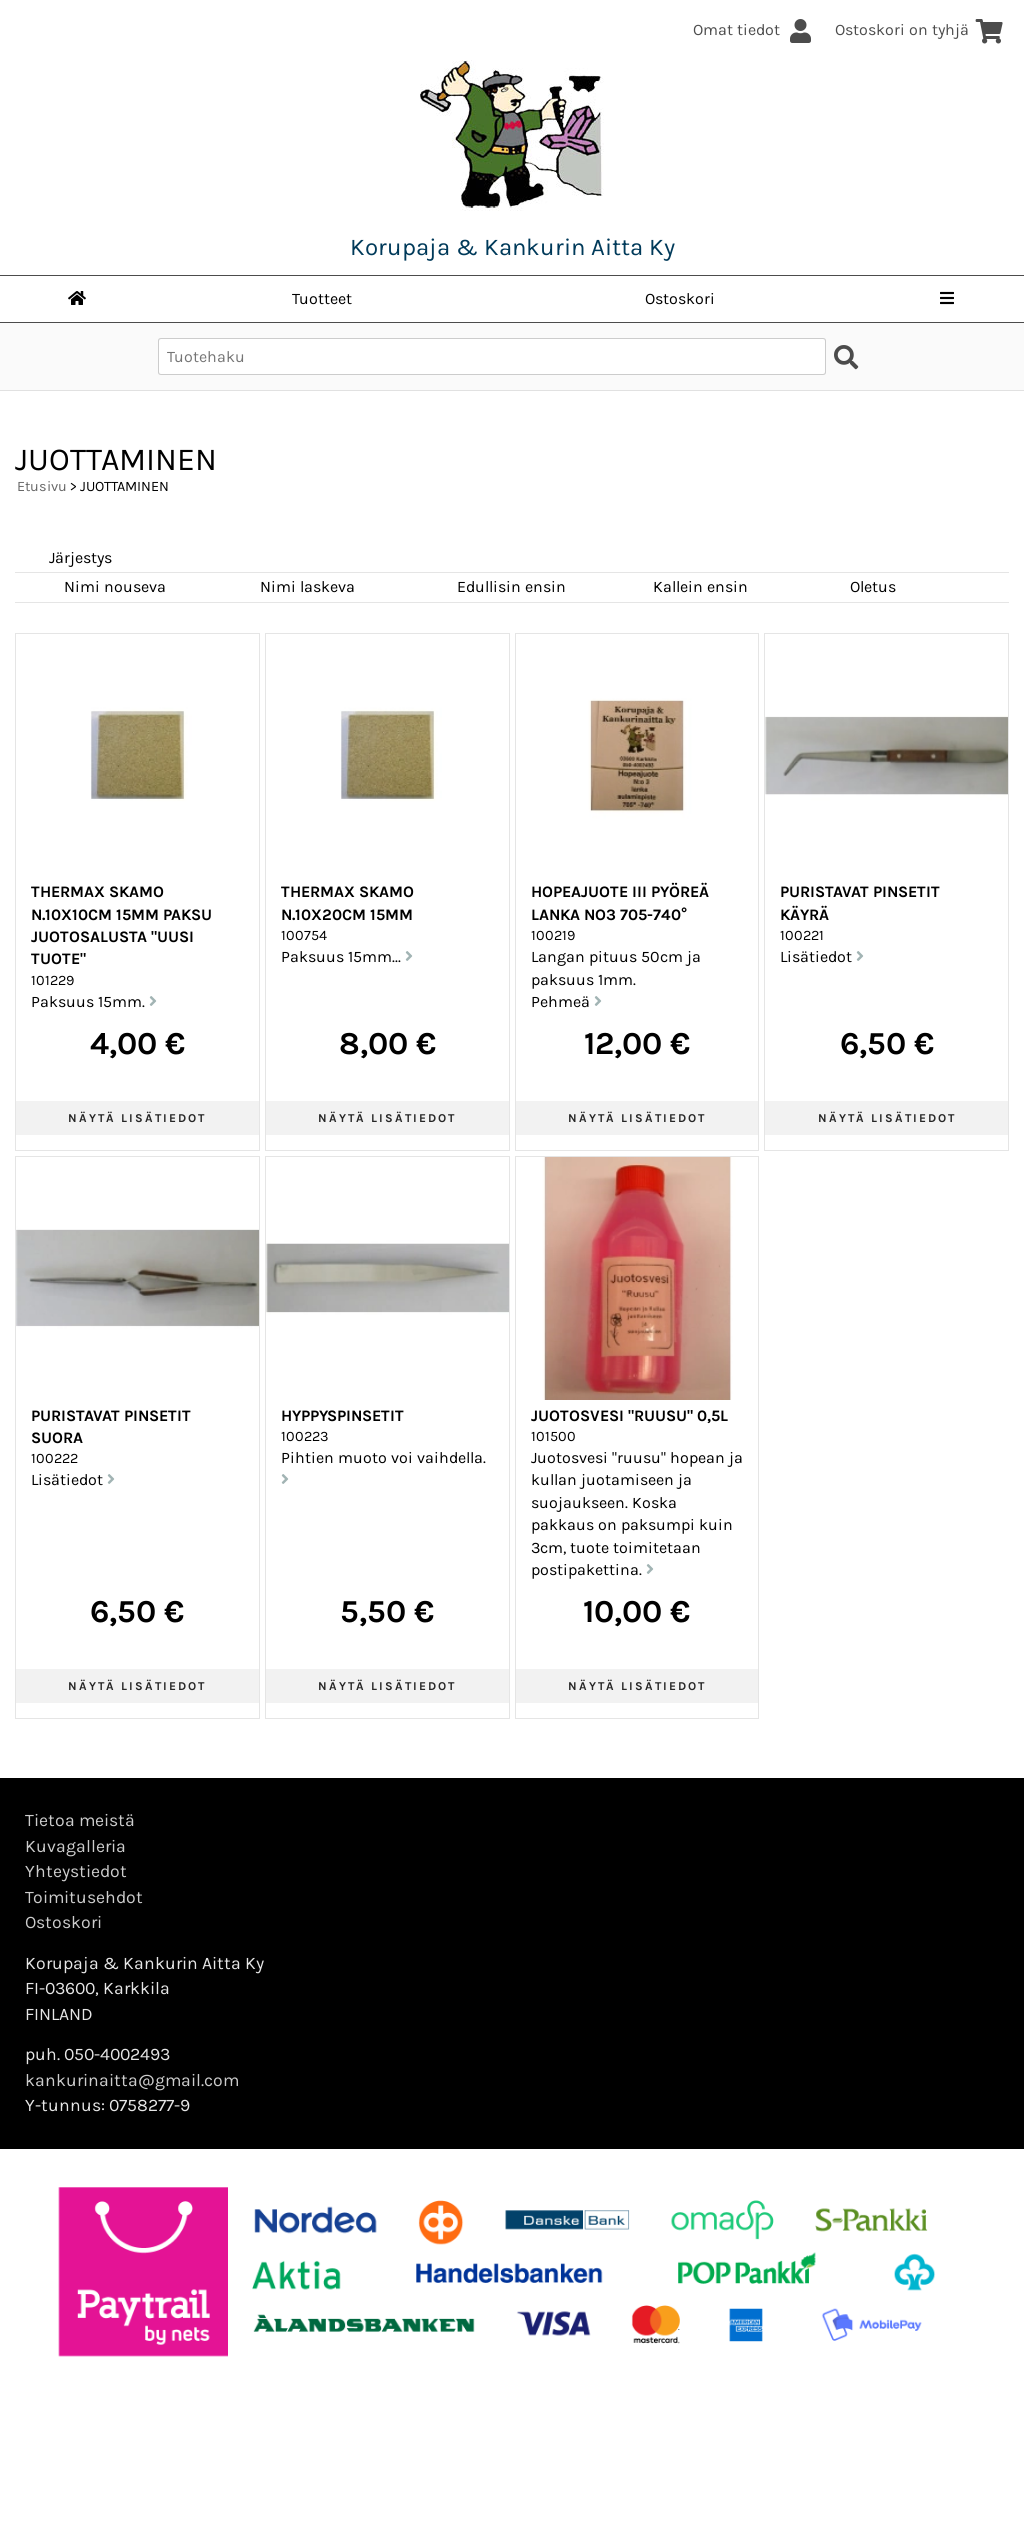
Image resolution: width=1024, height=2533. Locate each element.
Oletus (873, 586)
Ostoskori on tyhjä (919, 29)
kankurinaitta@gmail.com (132, 2080)
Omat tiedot (754, 29)
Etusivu (42, 486)
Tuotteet (322, 298)
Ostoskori (680, 298)
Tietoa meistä (80, 1820)
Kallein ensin (700, 586)
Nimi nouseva (115, 586)
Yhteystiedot (76, 1871)
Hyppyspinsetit (342, 1415)
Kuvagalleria (75, 1846)
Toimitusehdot (84, 1897)
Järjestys (80, 557)
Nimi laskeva (307, 586)
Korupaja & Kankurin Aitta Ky (512, 247)
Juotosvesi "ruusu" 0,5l (629, 1415)
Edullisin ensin (511, 586)
